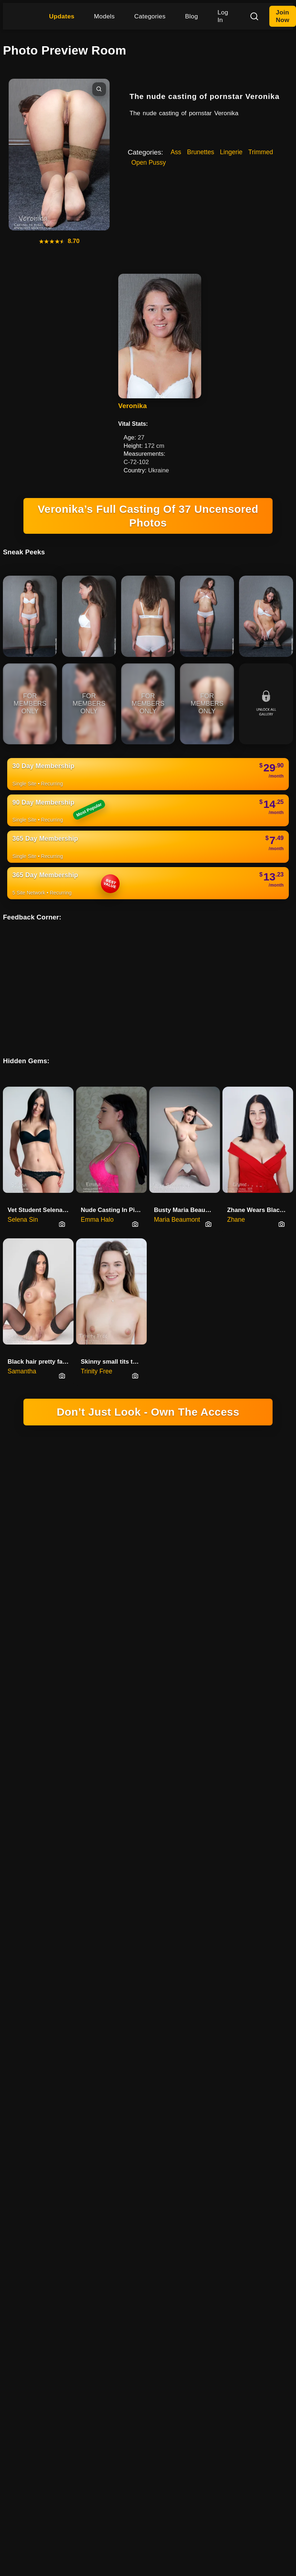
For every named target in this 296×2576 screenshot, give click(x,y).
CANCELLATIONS (155, 1695)
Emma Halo (97, 1200)
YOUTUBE (241, 1686)
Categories (149, 16)
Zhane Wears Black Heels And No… (260, 1191)
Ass (176, 152)
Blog (191, 16)
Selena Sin (23, 1200)
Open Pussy (148, 162)
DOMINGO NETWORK (118, 1656)
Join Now (282, 16)
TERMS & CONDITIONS (96, 1695)
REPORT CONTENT (209, 1695)
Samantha (22, 1352)
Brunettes (200, 152)
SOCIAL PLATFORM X (154, 1686)
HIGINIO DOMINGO (95, 1686)
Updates (62, 16)
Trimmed (260, 152)
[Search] (254, 16)
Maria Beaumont (177, 1200)
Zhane (236, 1200)
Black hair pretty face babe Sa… (41, 1343)
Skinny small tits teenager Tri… (114, 1343)
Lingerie (231, 152)
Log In (222, 16)
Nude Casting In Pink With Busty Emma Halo (114, 1191)
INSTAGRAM (204, 1686)
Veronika (132, 406)
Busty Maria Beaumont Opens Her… (187, 1191)
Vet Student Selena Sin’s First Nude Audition (41, 1191)
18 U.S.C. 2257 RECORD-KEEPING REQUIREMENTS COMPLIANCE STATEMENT (148, 1481)
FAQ (248, 1695)
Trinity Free (96, 1352)
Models (104, 16)
